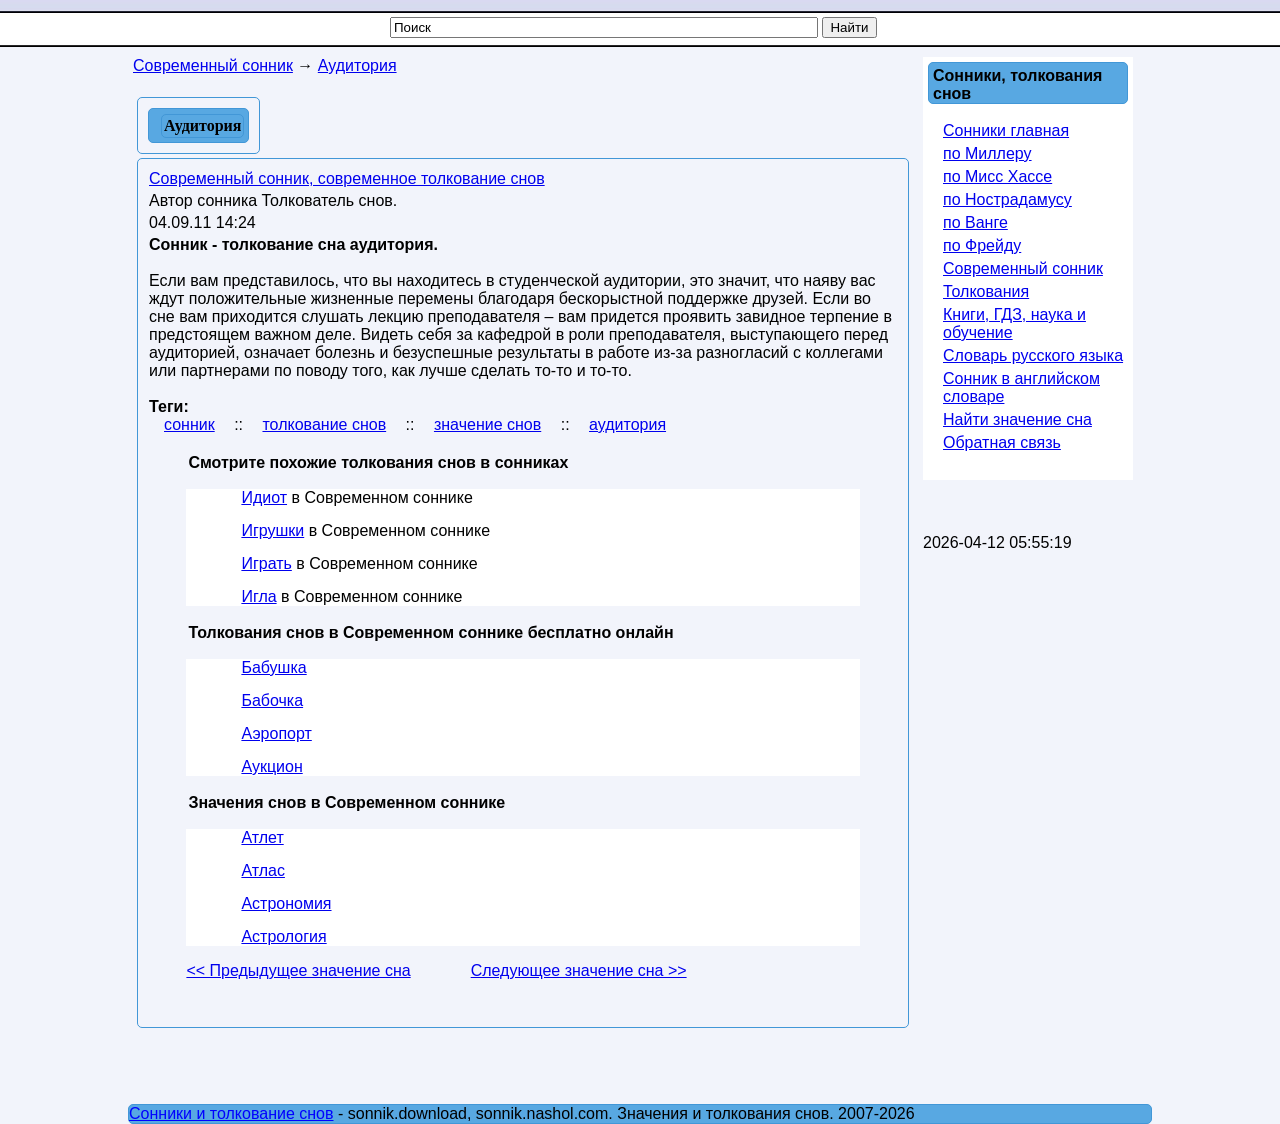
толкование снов (324, 424)
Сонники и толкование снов (231, 1113)
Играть (266, 563)
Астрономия (286, 903)
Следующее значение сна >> (579, 970)
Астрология (283, 936)
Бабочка (272, 700)
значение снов (487, 424)
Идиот (264, 497)
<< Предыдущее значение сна (298, 970)
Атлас (263, 870)
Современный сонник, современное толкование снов (347, 178)
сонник (189, 424)
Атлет (262, 837)
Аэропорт (276, 733)
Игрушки (272, 530)
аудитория (627, 424)
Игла (258, 596)
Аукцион (271, 766)
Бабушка (273, 667)
